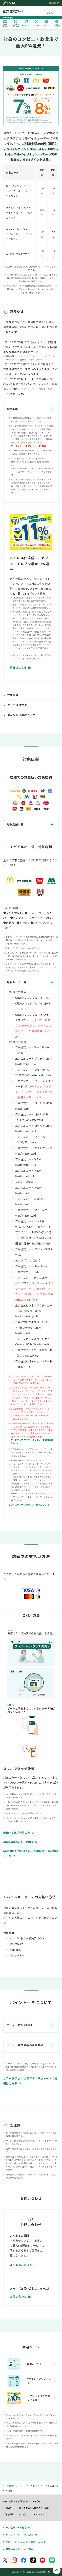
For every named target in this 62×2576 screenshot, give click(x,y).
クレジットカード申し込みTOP (22, 2534)
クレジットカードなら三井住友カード (15, 12)
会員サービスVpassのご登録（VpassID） (27, 2542)
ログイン (50, 13)
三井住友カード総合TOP (18, 2527)
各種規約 (6, 2508)
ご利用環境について (12, 2514)
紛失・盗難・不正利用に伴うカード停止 (21, 2501)
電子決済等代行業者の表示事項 (34, 2508)
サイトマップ (40, 2514)
